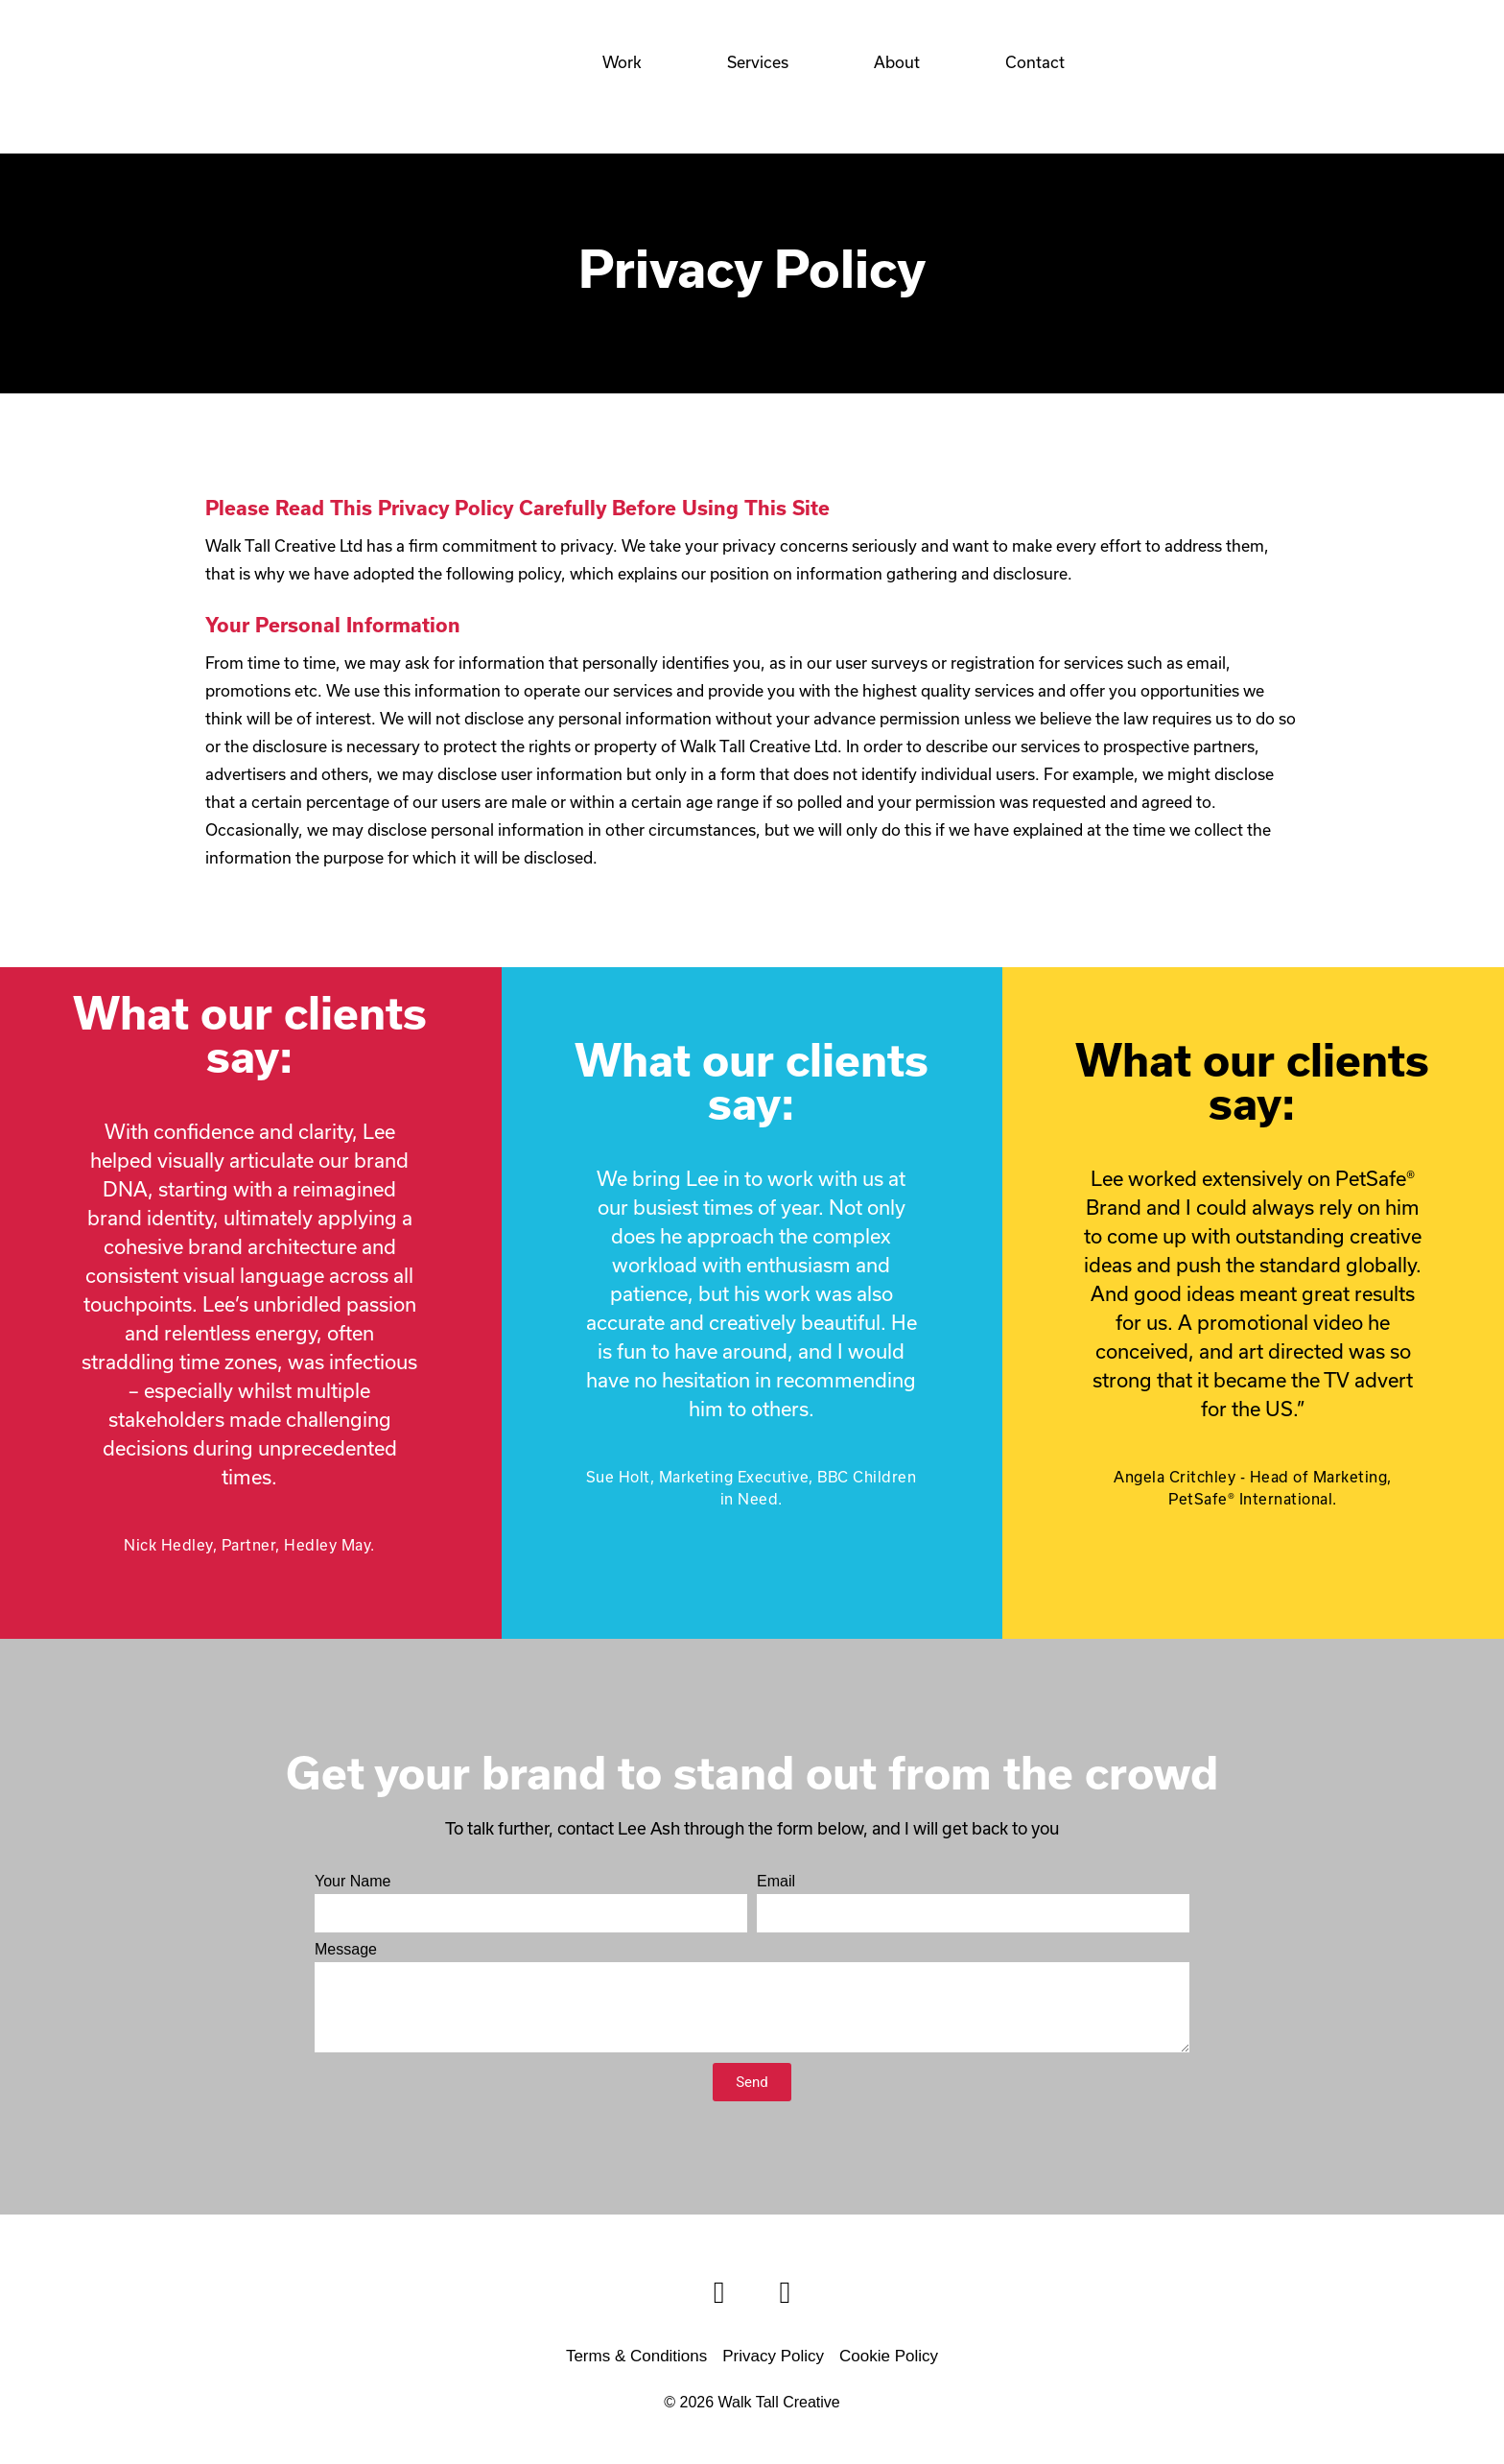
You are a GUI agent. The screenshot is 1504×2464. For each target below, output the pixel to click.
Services (757, 62)
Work (622, 62)
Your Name (352, 1881)
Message (346, 1949)
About (897, 62)
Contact (1035, 62)
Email (776, 1881)
